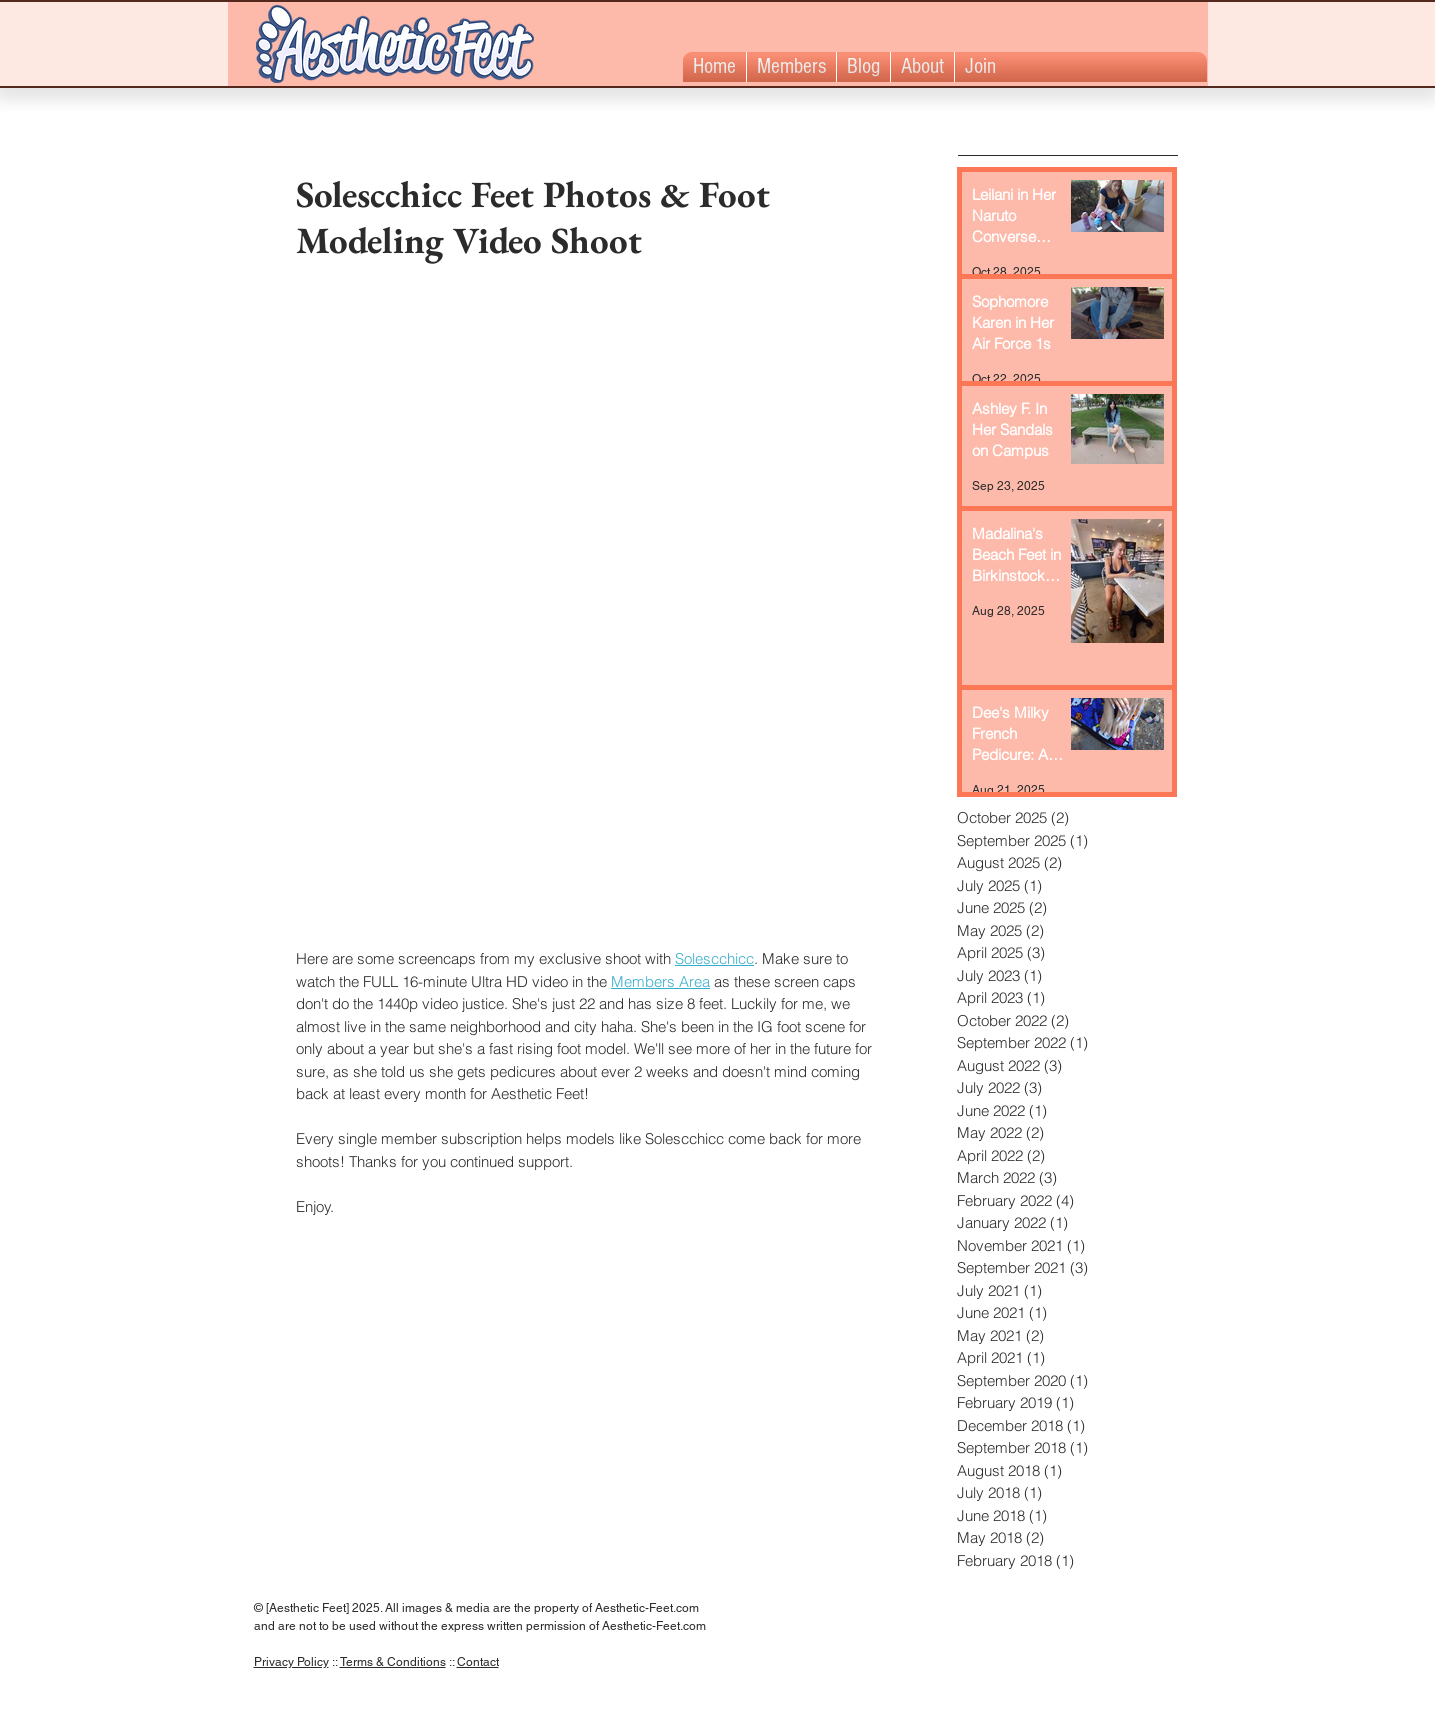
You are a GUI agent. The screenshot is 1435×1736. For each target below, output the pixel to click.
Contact (478, 1662)
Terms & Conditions (393, 1662)
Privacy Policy (291, 1662)
